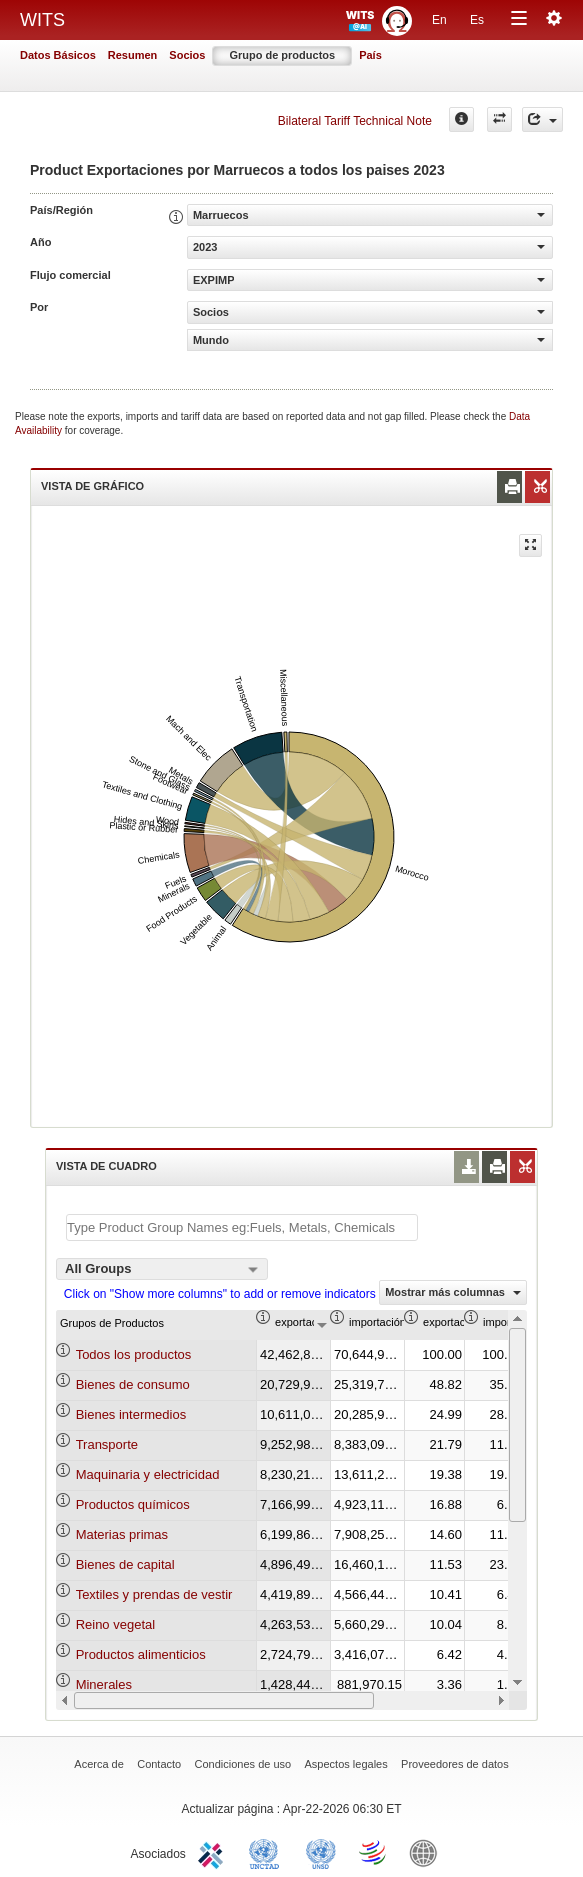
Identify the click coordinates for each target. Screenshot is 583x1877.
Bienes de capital (125, 1564)
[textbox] (242, 1227)
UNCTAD (268, 1852)
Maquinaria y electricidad (148, 1474)
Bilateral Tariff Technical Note (355, 121)
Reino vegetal (116, 1624)
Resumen (133, 55)
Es (477, 20)
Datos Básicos (58, 55)
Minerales (104, 1684)
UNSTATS (321, 1852)
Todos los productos (134, 1354)
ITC (214, 1852)
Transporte (107, 1444)
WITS (42, 20)
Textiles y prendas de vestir (154, 1594)
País (370, 55)
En (439, 20)
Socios (187, 55)
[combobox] (162, 1269)
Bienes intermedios (131, 1414)
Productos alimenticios (141, 1654)
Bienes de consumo (133, 1384)
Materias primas (122, 1534)
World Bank (428, 1852)
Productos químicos (133, 1504)
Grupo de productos (282, 55)
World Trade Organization (374, 1852)
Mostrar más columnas (453, 1292)
